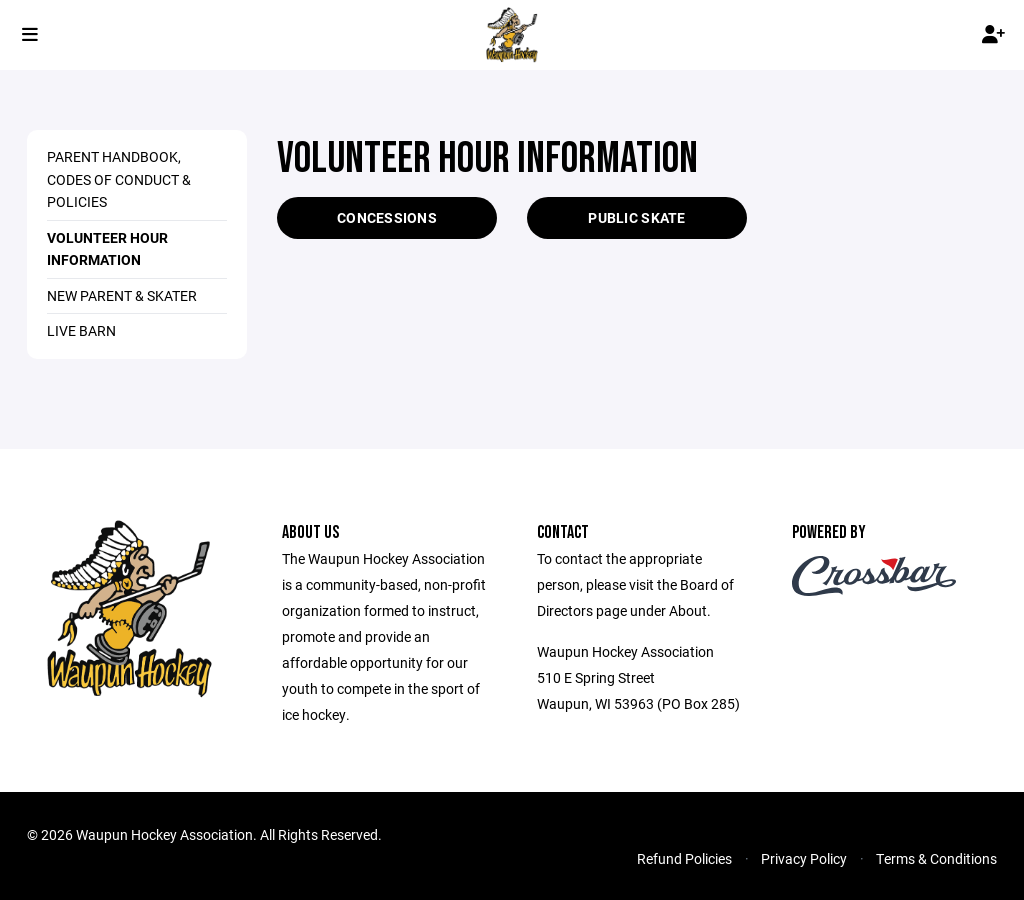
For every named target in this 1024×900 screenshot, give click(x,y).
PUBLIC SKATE (636, 217)
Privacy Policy (804, 858)
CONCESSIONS (387, 217)
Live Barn (81, 330)
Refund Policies (684, 858)
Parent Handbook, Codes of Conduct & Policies (119, 179)
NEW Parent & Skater (122, 295)
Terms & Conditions (936, 858)
